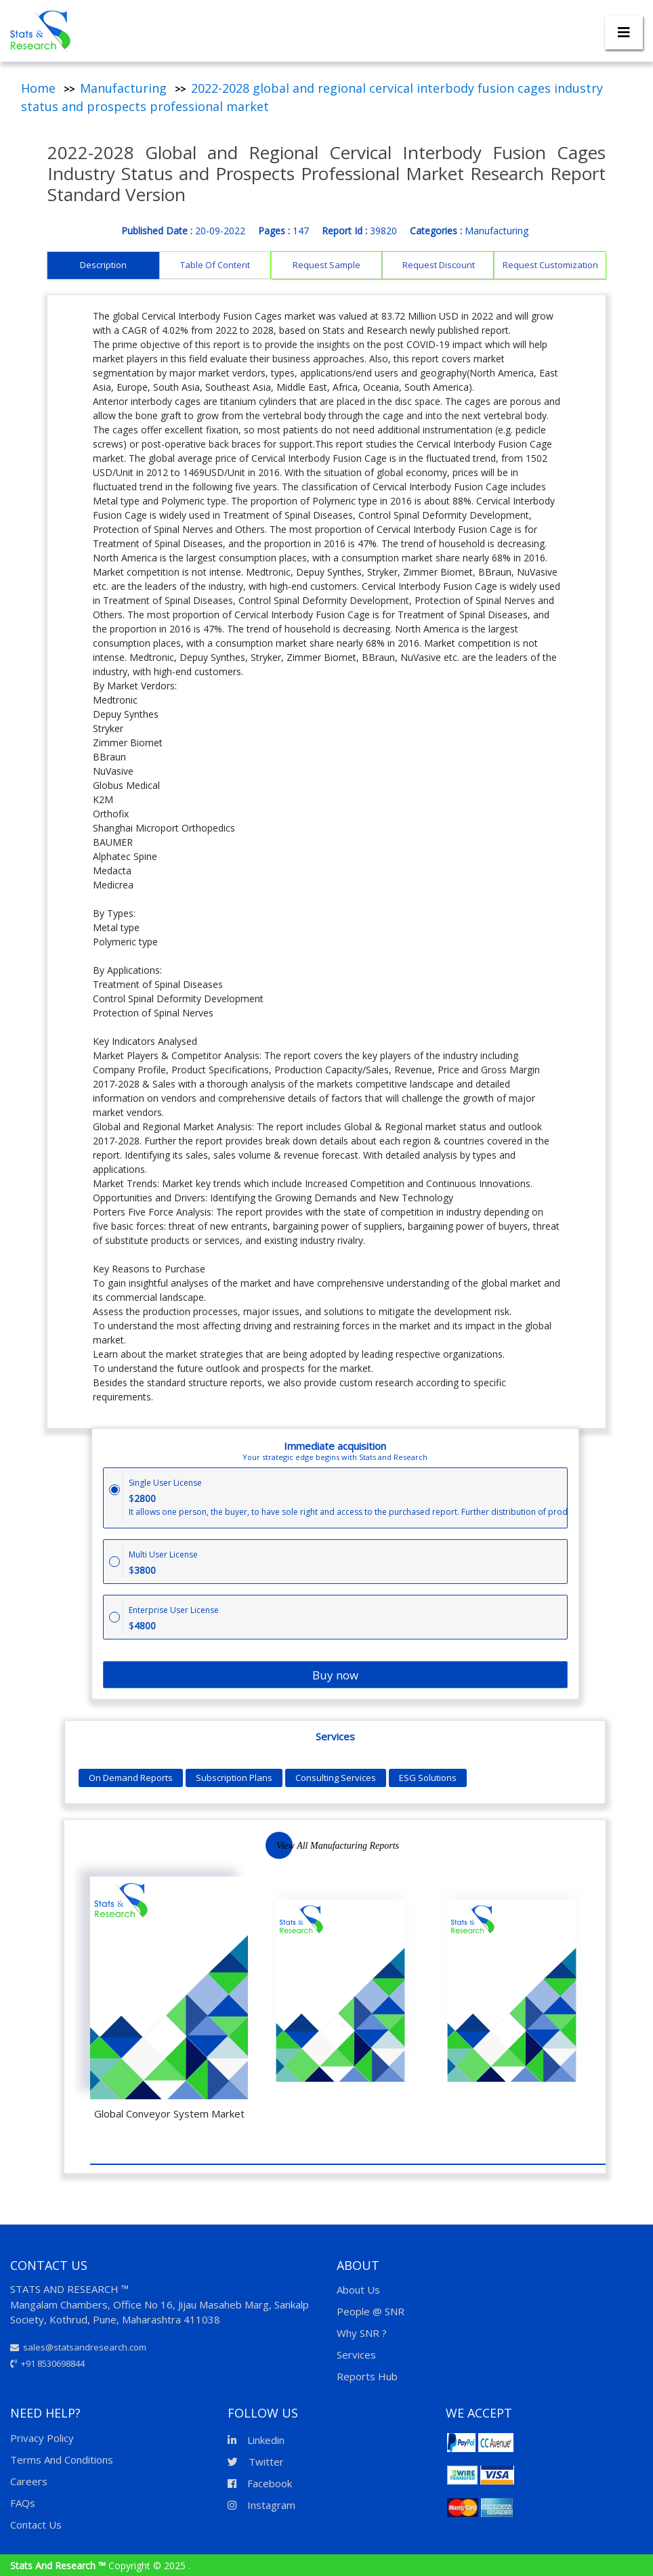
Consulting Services (335, 1778)
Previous (245, 1848)
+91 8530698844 (47, 2363)
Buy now (335, 1675)
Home (38, 88)
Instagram (261, 2505)
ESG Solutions (428, 1778)
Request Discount (438, 265)
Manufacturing (123, 88)
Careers (28, 2481)
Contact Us (36, 2524)
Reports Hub (367, 2376)
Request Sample (326, 265)
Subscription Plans (234, 1778)
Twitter (256, 2461)
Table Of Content (215, 265)
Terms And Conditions (61, 2459)
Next (286, 1848)
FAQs (22, 2503)
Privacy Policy (42, 2438)
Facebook (260, 2483)
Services (356, 2354)
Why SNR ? (362, 2333)
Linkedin (256, 2440)
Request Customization (550, 265)
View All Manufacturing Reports (337, 1846)
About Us (358, 2289)
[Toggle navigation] (624, 32)
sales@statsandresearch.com (78, 2347)
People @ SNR (370, 2311)
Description (103, 265)
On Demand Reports (131, 1778)
